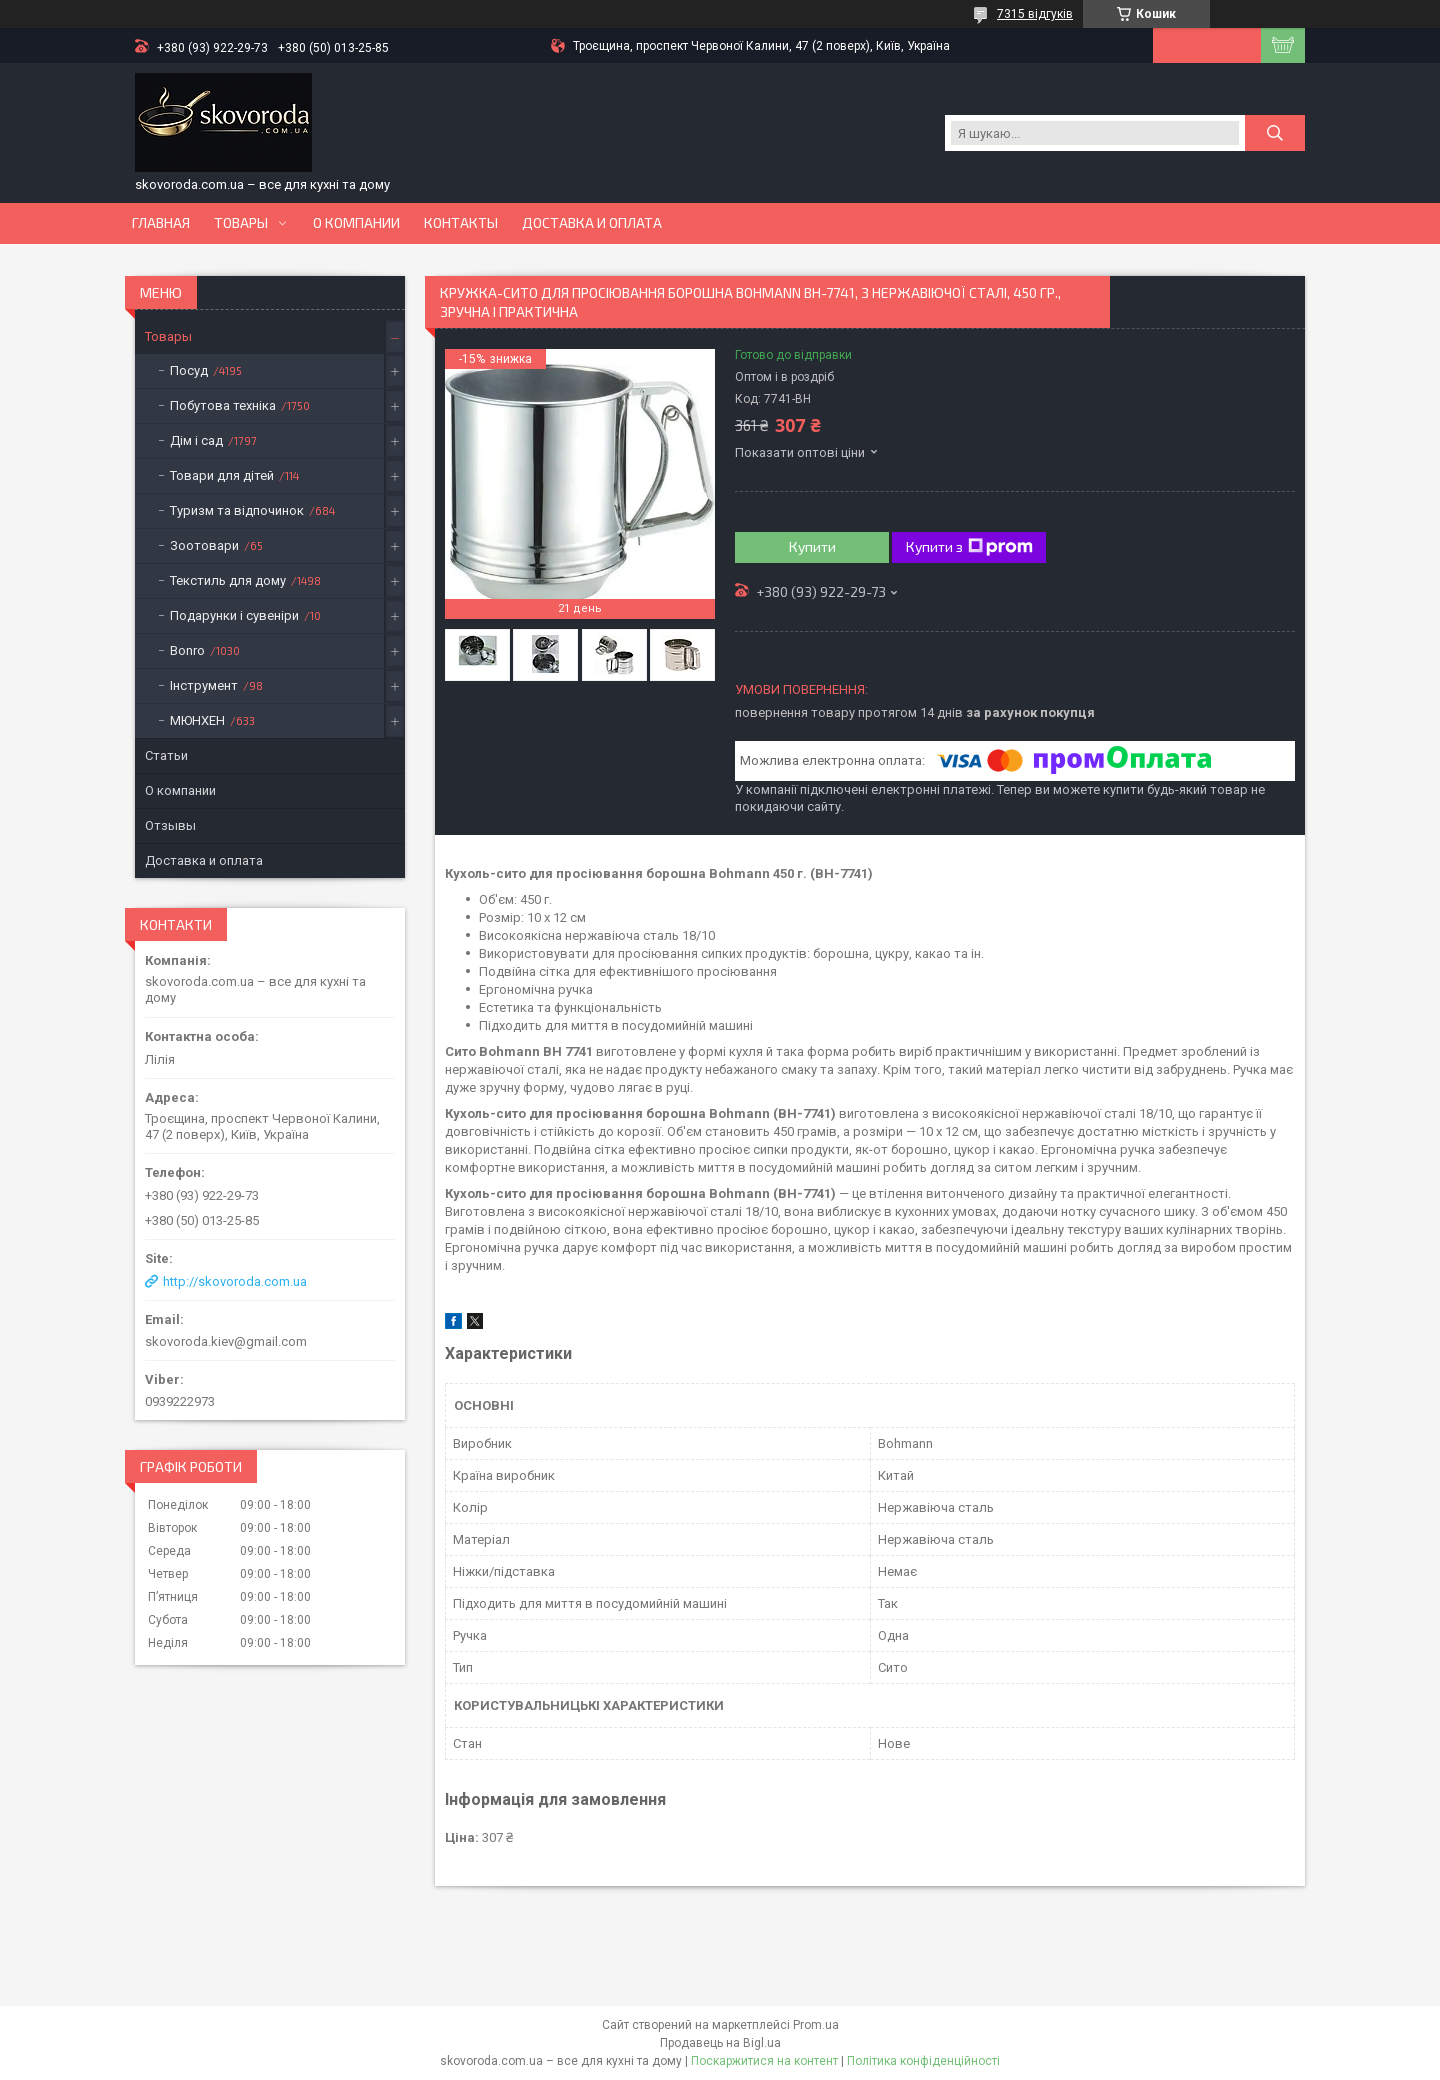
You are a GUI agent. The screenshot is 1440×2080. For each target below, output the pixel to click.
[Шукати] (1275, 133)
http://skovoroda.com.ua (235, 1281)
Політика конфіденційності (923, 2061)
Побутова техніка (223, 405)
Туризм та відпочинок (237, 510)
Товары (241, 223)
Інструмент (204, 685)
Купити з (969, 547)
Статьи (166, 755)
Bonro (187, 650)
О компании (356, 223)
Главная (161, 223)
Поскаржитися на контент (764, 2061)
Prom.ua (816, 2025)
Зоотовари (204, 545)
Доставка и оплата (592, 223)
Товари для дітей (222, 475)
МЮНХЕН (197, 720)
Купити (812, 546)
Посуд (189, 370)
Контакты (461, 223)
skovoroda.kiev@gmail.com (226, 1341)
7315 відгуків (1035, 14)
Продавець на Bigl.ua (720, 2043)
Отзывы (170, 825)
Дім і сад (196, 440)
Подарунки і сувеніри (234, 615)
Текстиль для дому (228, 580)
